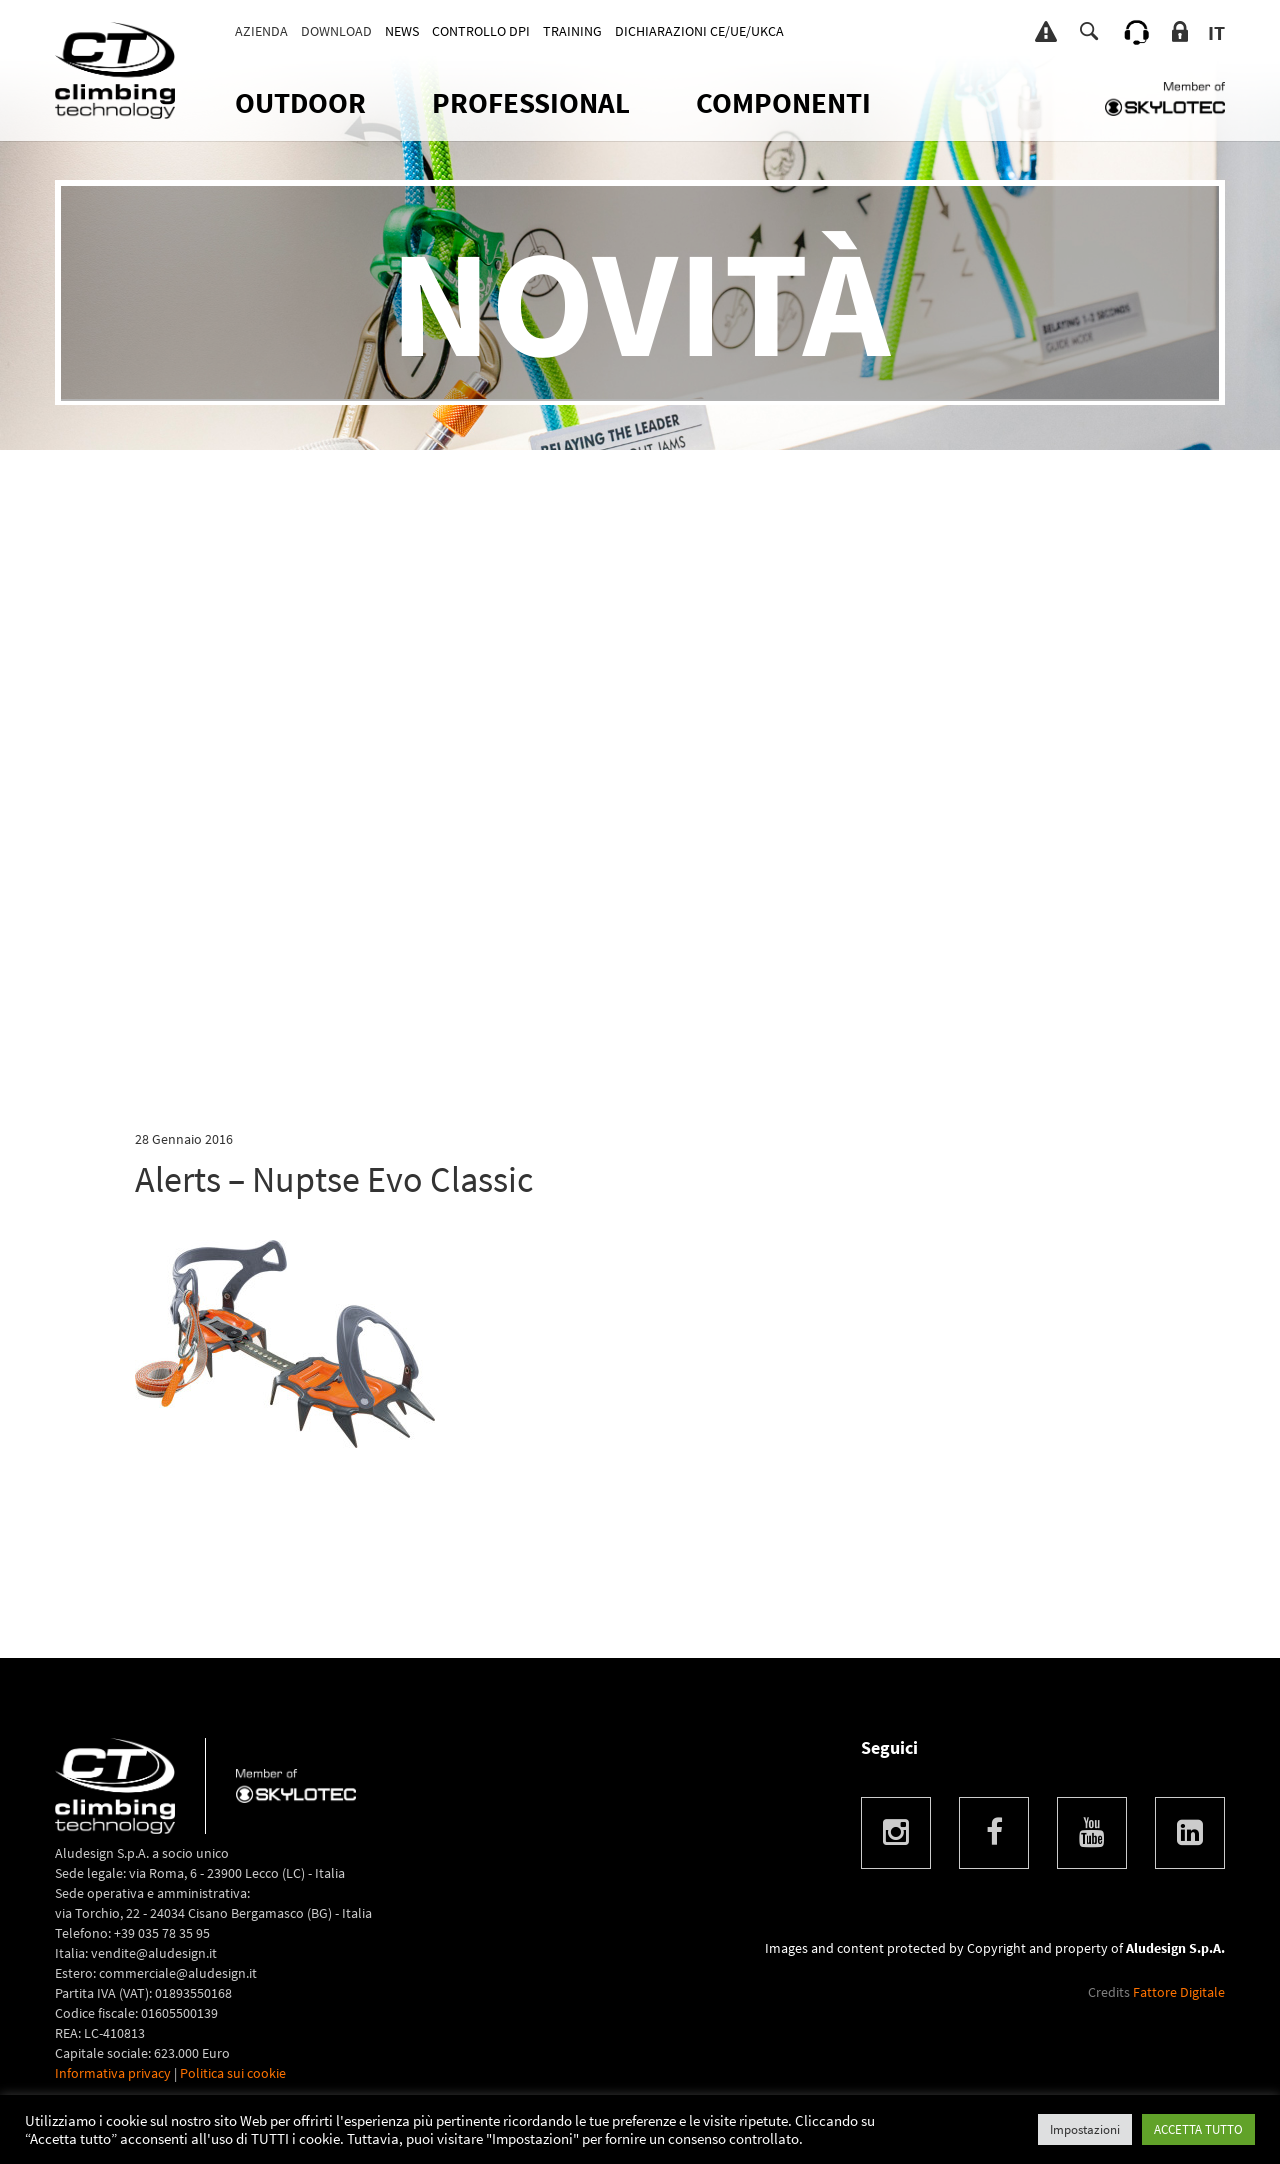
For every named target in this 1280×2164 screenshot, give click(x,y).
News (402, 31)
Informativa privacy (113, 2073)
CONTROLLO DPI (481, 31)
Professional (531, 102)
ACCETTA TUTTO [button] (1198, 2129)
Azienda (261, 31)
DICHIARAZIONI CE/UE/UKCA (699, 31)
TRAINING (572, 31)
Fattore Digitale (1179, 1992)
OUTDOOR (300, 102)
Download (336, 31)
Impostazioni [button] (1085, 2129)
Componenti (783, 102)
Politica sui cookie (233, 2073)
